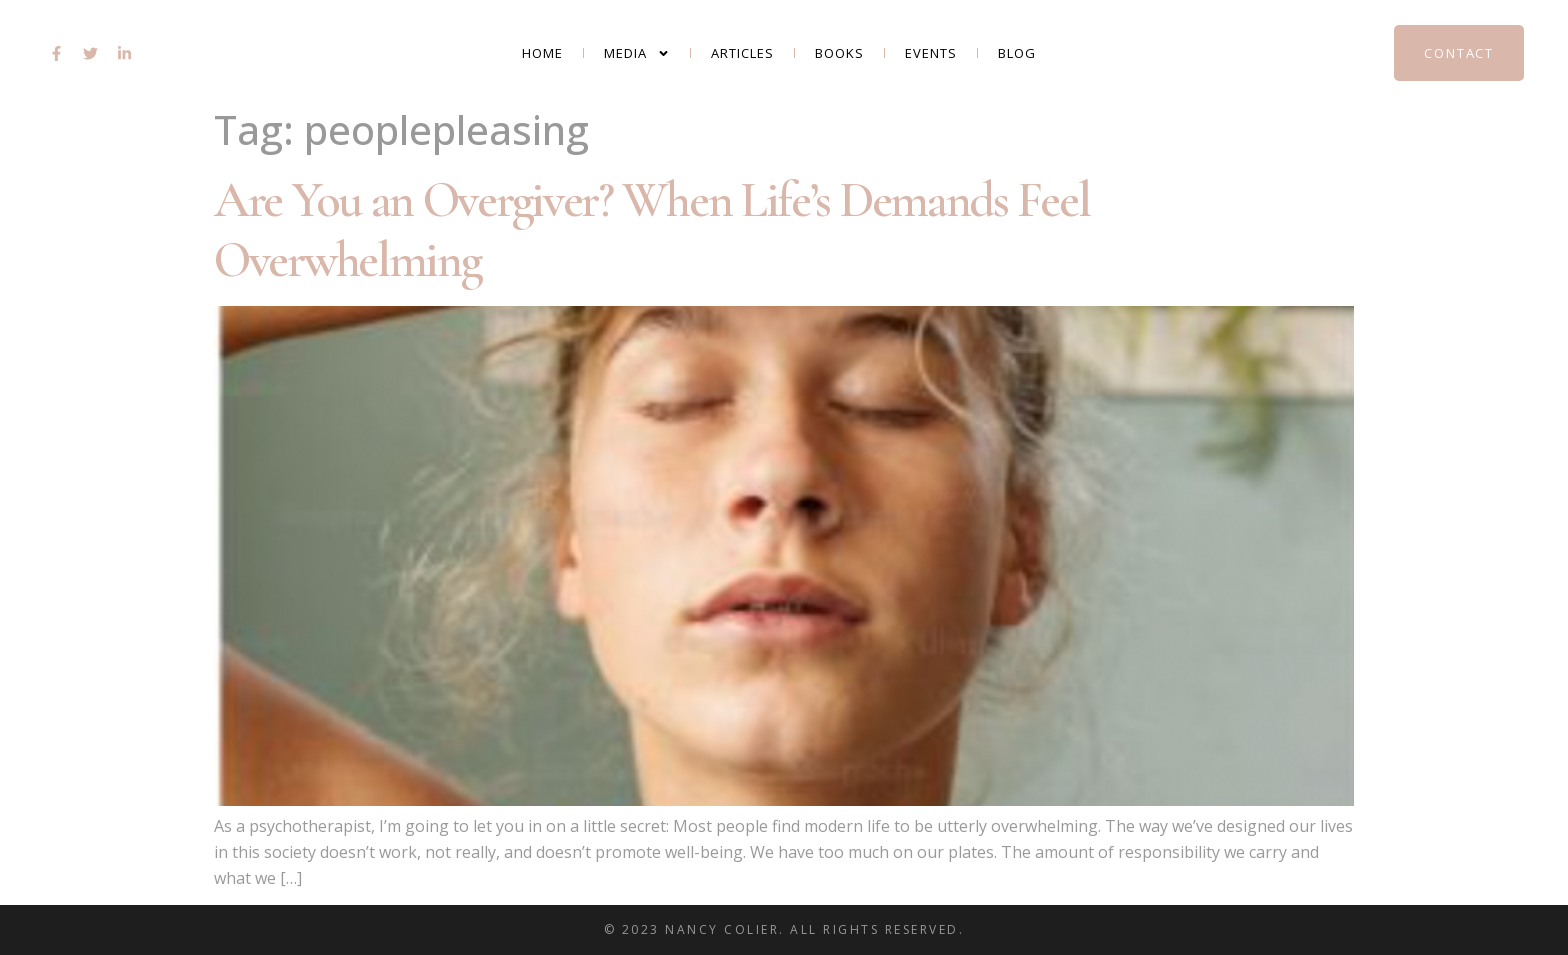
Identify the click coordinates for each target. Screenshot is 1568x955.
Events (931, 53)
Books (839, 53)
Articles (742, 53)
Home (542, 53)
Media (637, 53)
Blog (1017, 53)
